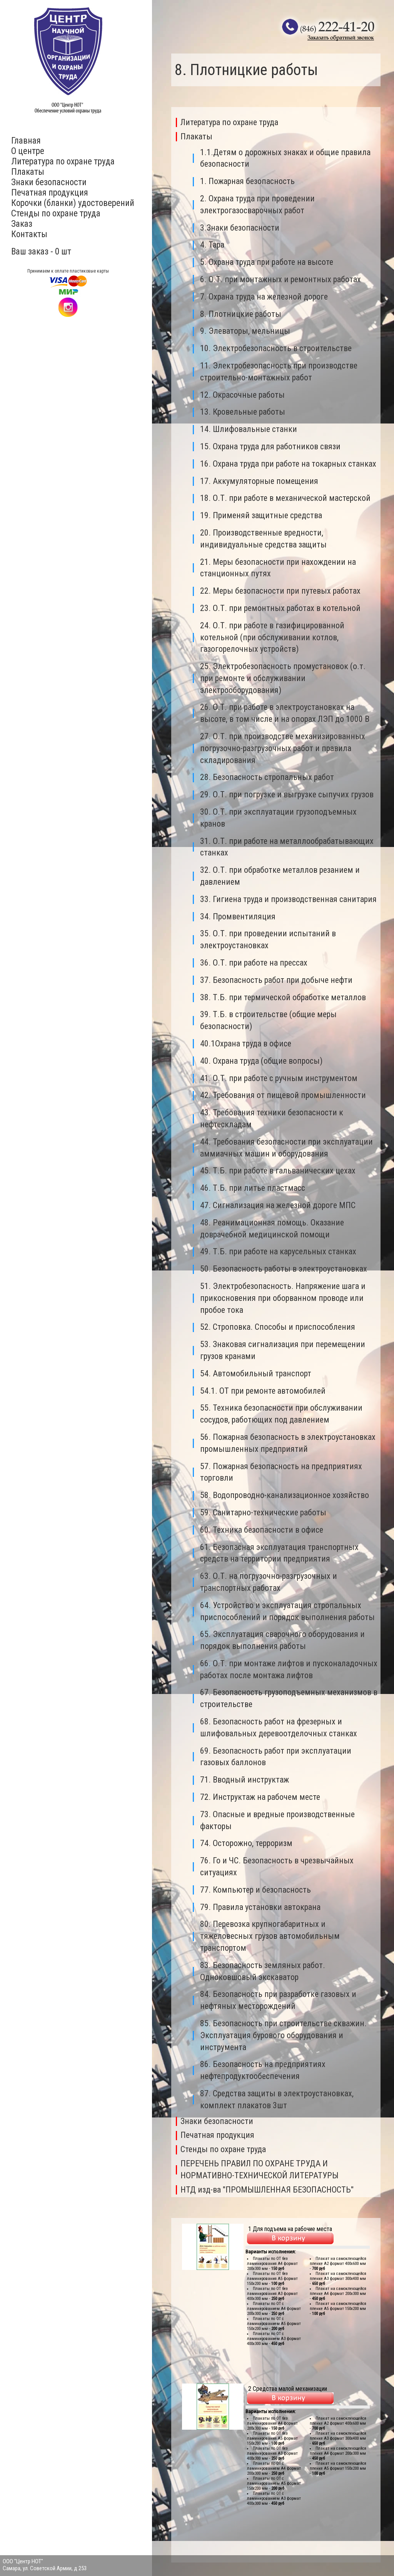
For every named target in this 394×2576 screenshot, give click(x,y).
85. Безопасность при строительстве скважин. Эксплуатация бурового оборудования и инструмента (283, 2035)
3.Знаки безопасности (239, 228)
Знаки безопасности (49, 182)
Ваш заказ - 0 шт (41, 251)
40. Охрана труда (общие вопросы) (261, 1061)
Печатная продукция (49, 192)
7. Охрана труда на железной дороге (264, 296)
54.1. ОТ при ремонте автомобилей (263, 1391)
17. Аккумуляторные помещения (259, 481)
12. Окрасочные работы (242, 395)
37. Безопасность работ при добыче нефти (276, 980)
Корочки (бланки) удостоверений (72, 203)
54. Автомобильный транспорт (255, 1373)
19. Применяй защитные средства (261, 515)
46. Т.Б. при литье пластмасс (252, 1188)
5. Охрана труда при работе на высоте (266, 262)
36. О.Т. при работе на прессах (253, 962)
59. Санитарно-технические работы (263, 1512)
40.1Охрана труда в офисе (245, 1043)
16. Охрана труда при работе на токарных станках (288, 464)
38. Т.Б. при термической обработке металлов (283, 997)
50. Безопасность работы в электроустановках (283, 1269)
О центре (27, 151)
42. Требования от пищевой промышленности (283, 1095)
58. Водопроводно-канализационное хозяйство (284, 1495)
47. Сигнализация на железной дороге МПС (278, 1205)
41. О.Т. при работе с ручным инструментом (278, 1078)
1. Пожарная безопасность (247, 181)
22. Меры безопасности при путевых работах (280, 591)
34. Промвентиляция (237, 916)
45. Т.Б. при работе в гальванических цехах (278, 1170)
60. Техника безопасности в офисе (261, 1530)
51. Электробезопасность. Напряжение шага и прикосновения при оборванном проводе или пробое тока (283, 1298)
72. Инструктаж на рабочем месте (260, 1797)
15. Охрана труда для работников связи (270, 446)
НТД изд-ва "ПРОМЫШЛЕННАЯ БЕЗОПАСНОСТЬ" (267, 2189)
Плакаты (27, 172)
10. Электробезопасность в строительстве (276, 348)
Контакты (29, 234)
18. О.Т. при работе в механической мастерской (285, 498)
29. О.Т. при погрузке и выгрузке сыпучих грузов (287, 794)
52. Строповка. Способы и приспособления (277, 1327)
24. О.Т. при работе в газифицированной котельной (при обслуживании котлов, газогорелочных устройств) (272, 637)
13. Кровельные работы (242, 412)
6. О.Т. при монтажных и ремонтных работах (280, 279)
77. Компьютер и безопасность (255, 1890)
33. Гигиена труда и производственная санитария (288, 899)
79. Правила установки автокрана (260, 1907)
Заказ (21, 224)
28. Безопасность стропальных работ (267, 777)
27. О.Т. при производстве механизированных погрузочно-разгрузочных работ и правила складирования (282, 748)
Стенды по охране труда (55, 213)
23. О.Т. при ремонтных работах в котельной (280, 608)
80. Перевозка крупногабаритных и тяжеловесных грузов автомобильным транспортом (270, 1936)
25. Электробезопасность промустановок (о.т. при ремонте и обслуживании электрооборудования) (283, 678)
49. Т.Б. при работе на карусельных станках (278, 1251)
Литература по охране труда (63, 161)
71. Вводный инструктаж (244, 1779)
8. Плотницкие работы (240, 314)
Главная (26, 141)
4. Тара (212, 244)
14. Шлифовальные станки (248, 429)
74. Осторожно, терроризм (246, 1843)
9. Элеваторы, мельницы (245, 331)
